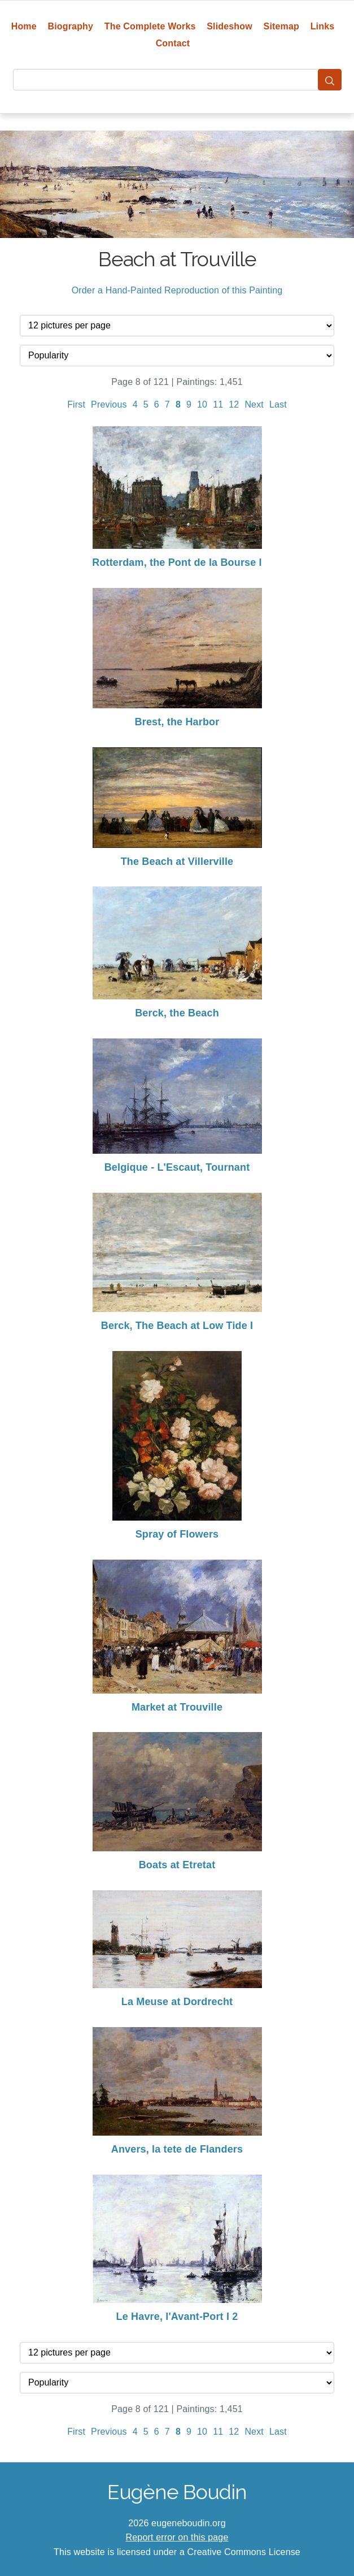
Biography (71, 26)
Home (24, 26)
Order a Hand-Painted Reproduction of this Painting (177, 290)
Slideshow (229, 26)
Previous (109, 404)
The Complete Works (150, 26)
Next (254, 404)
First (76, 404)
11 (218, 404)
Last (278, 404)
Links (323, 26)
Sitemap (281, 26)
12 (234, 404)
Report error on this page (177, 2537)
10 (202, 404)
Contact (173, 43)
